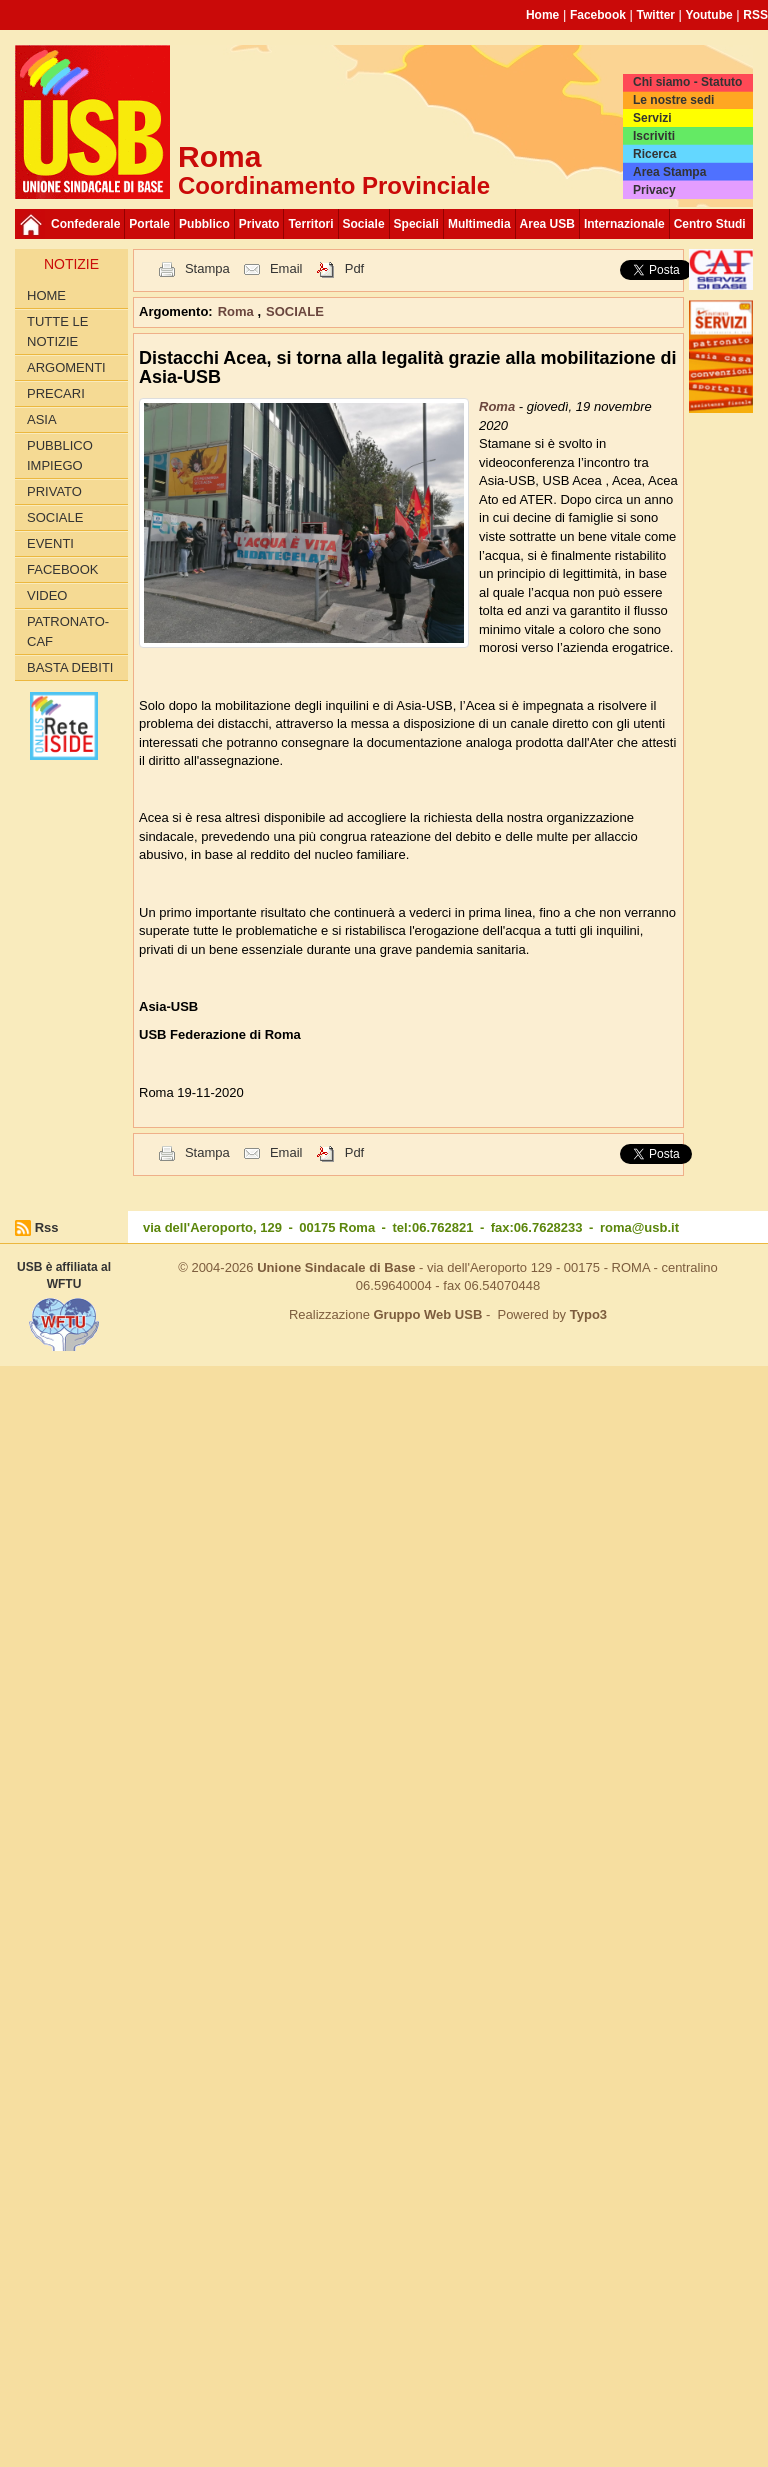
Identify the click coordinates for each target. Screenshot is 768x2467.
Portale (149, 224)
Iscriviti (654, 136)
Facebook (598, 15)
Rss (47, 1227)
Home (542, 15)
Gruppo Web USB (427, 1314)
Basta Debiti (70, 667)
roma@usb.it (639, 1227)
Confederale (85, 224)
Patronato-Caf (68, 631)
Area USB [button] (547, 224)
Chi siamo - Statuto (687, 82)
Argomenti (66, 367)
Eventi (50, 543)
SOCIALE (55, 517)
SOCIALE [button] (295, 311)
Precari (56, 393)
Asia (42, 419)
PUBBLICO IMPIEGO (60, 455)
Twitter (656, 15)
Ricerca (654, 154)
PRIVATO (54, 491)
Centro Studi (710, 224)
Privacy (654, 190)
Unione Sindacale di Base (336, 1267)
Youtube (709, 15)
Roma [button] (238, 311)
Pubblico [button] (204, 224)
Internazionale (624, 224)
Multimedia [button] (479, 224)
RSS (755, 15)
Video (47, 595)
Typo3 (588, 1314)
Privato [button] (259, 224)
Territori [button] (310, 224)
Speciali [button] (416, 224)
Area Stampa (669, 172)
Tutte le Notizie (57, 331)
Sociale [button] (364, 224)
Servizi (652, 118)
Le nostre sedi (673, 100)
